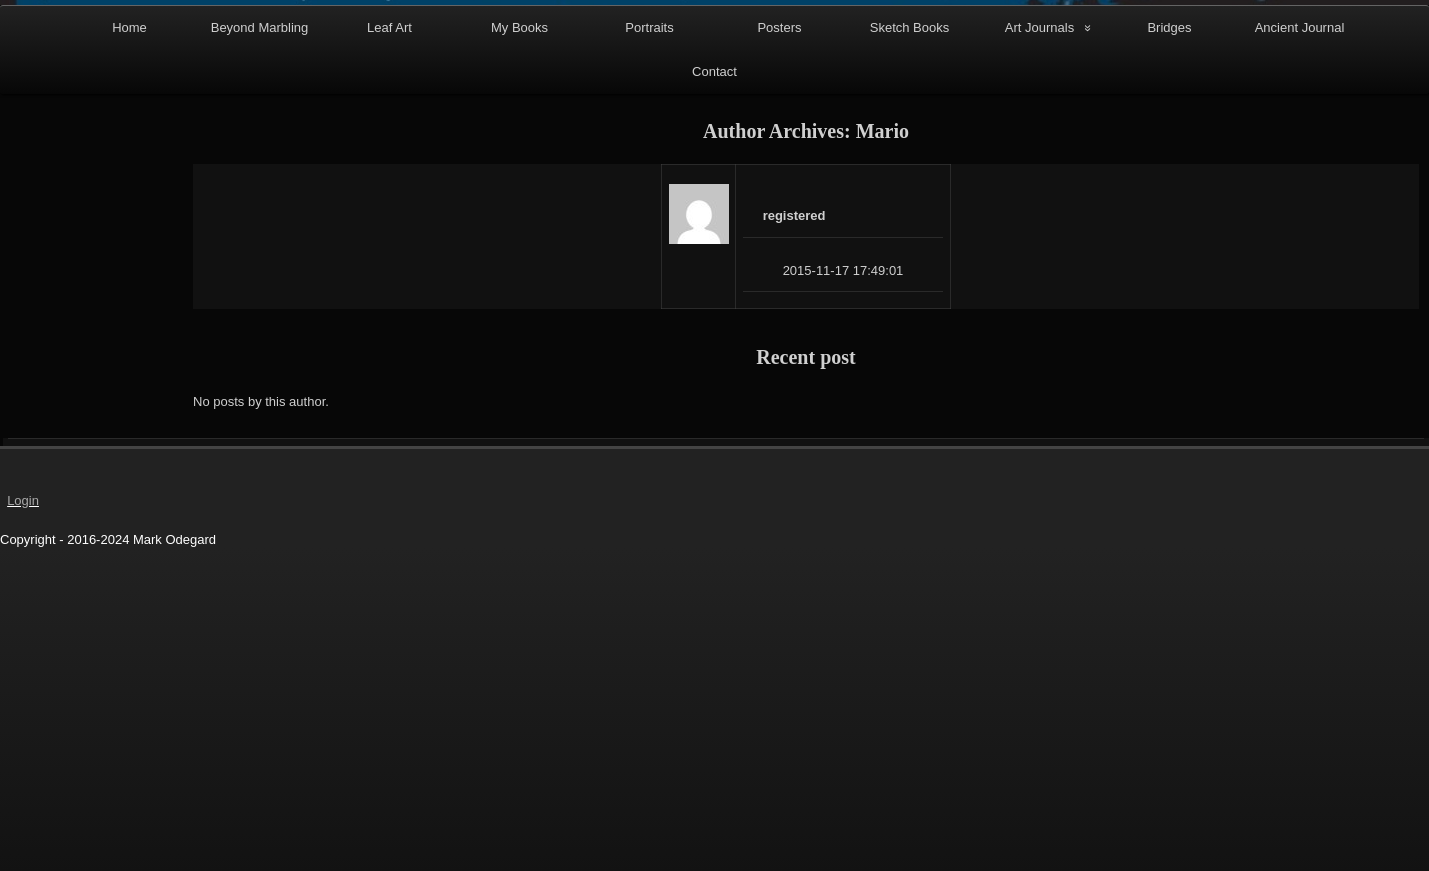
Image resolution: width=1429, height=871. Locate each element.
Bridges (1169, 357)
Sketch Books (910, 357)
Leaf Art (389, 357)
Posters (779, 357)
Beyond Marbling (260, 357)
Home (129, 357)
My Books (519, 357)
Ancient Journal (1300, 357)
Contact (714, 401)
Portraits (649, 357)
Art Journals (1039, 357)
